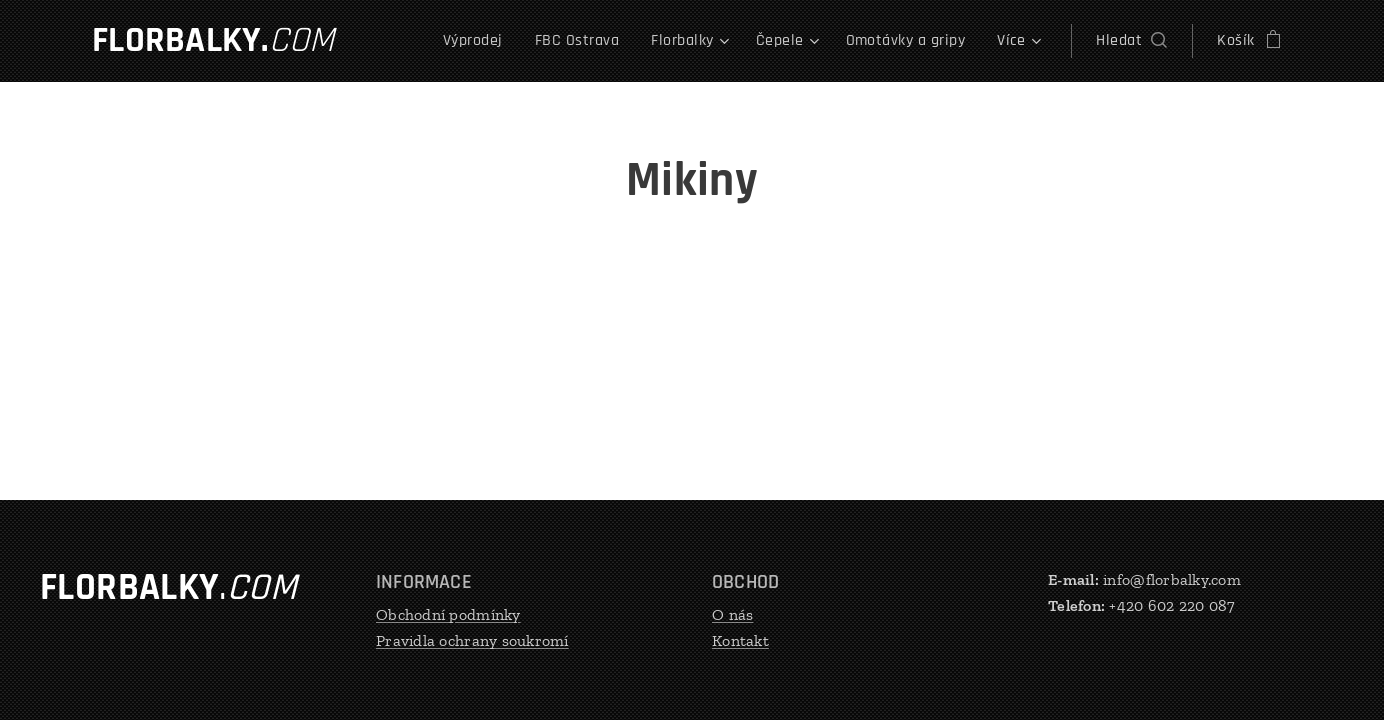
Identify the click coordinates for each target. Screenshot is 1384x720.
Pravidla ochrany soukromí (472, 639)
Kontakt (740, 639)
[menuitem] (478, 41)
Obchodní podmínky (448, 614)
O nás (732, 614)
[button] (1131, 41)
